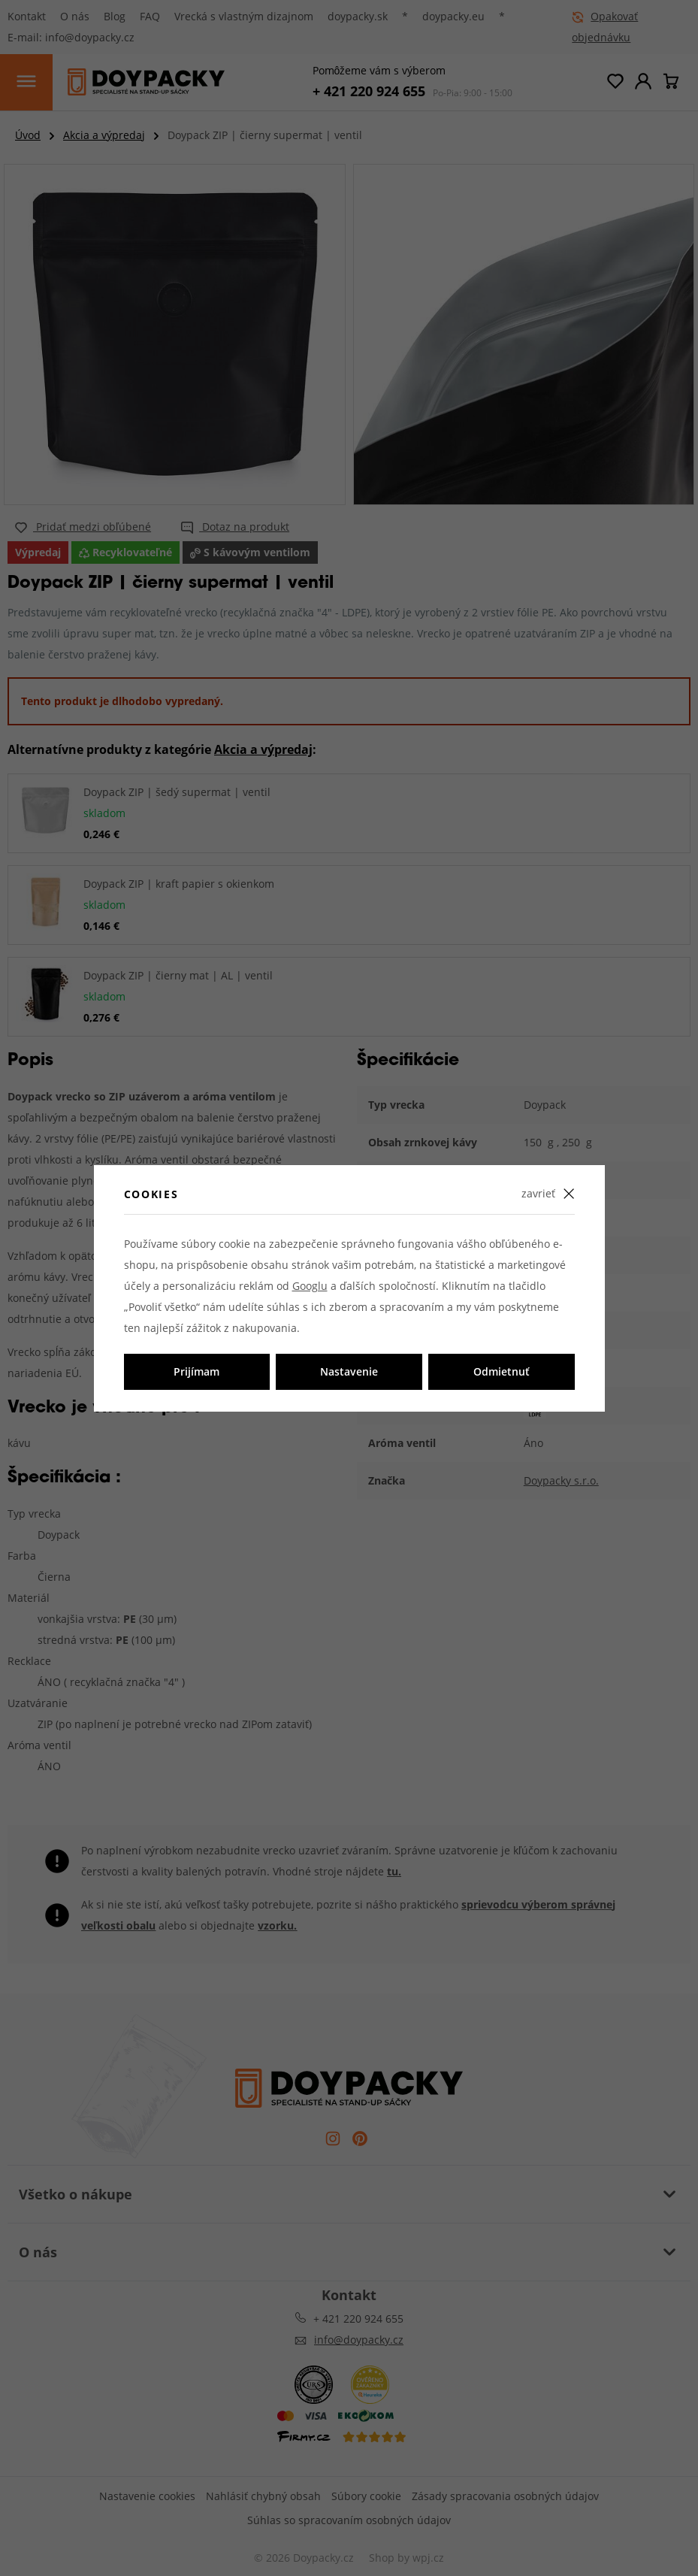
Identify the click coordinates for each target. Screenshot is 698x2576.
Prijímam (196, 1371)
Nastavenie (349, 1371)
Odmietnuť (501, 1371)
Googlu (310, 1286)
